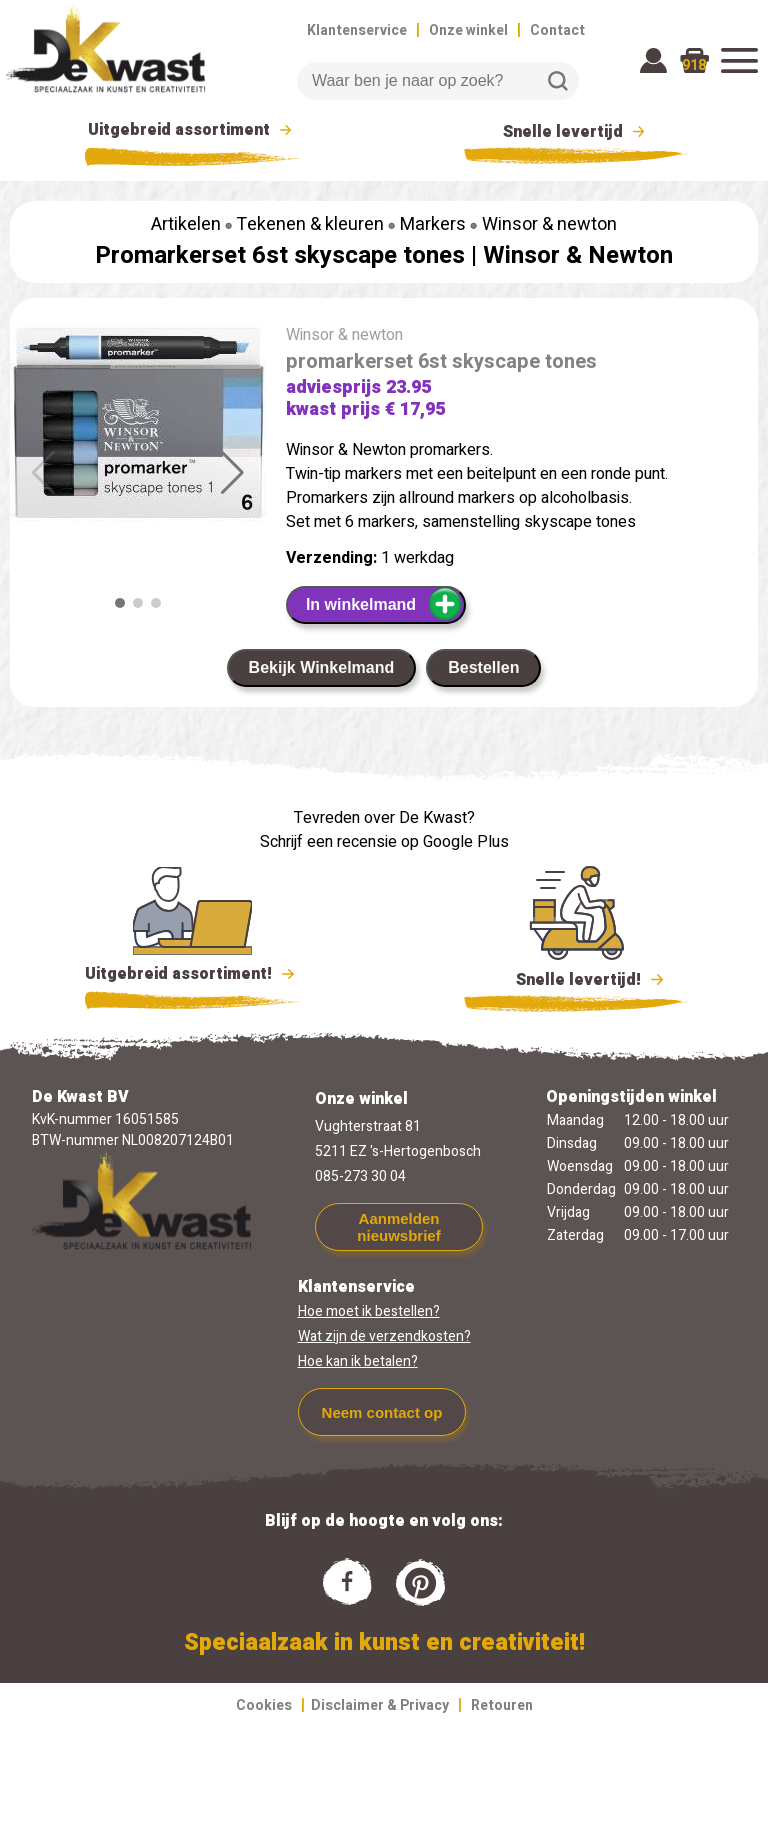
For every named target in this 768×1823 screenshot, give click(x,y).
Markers (433, 224)
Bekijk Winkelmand (322, 667)
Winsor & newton (549, 224)
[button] (232, 473)
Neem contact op (382, 1412)
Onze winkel (468, 30)
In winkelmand (384, 604)
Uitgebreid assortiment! (192, 974)
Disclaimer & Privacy (380, 1705)
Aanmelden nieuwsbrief (398, 1227)
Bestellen (483, 667)
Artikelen (186, 224)
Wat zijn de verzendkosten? (384, 1336)
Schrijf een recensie (328, 842)
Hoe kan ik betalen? (358, 1361)
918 (694, 65)
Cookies (264, 1705)
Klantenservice (357, 30)
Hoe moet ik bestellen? (369, 1311)
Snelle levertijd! (576, 978)
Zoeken (558, 81)
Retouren (502, 1705)
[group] (138, 426)
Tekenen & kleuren (310, 224)
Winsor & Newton (578, 255)
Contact (557, 30)
